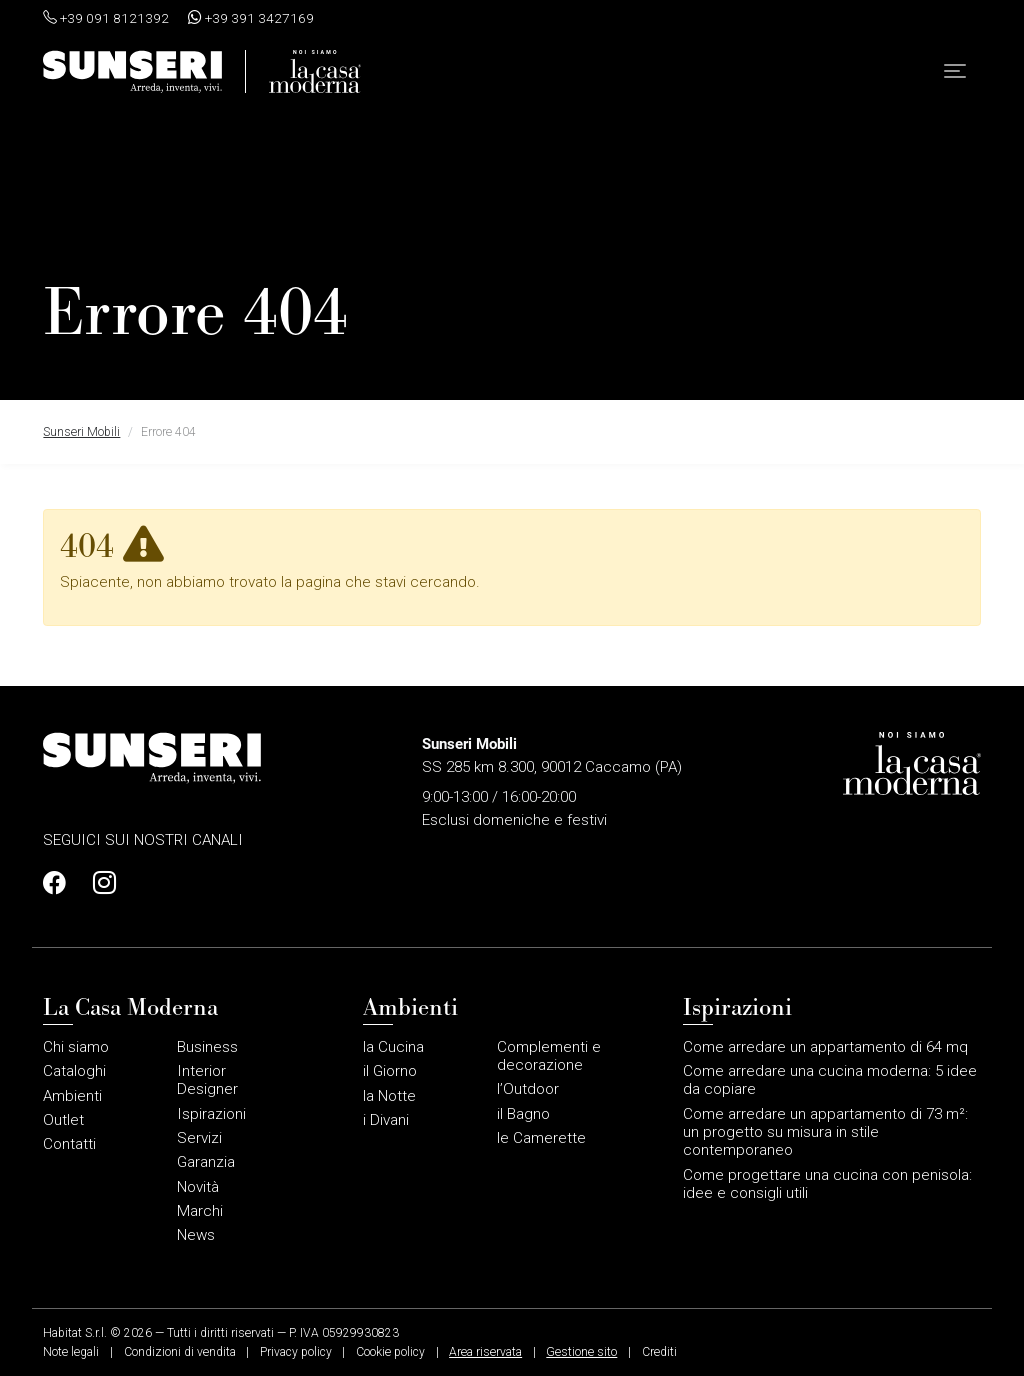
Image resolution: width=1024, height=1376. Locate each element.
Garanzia (206, 1162)
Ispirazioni (211, 1114)
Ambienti (72, 1096)
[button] (955, 76)
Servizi (199, 1138)
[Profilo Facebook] (60, 883)
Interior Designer (207, 1080)
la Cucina (393, 1047)
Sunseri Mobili (81, 432)
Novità (198, 1187)
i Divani (386, 1120)
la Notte (389, 1096)
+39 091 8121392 (106, 18)
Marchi (200, 1211)
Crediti (659, 1352)
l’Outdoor (528, 1089)
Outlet (63, 1120)
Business (207, 1047)
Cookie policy (390, 1352)
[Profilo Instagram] (99, 883)
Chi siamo (76, 1047)
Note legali (71, 1352)
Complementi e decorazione (549, 1056)
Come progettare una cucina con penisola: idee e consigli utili (827, 1184)
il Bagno (523, 1114)
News (196, 1235)
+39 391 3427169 (251, 18)
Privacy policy (296, 1352)
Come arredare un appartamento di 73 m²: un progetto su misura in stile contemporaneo (825, 1132)
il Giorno (390, 1071)
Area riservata (485, 1352)
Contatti (69, 1144)
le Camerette (541, 1138)
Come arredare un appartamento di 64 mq (825, 1047)
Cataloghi (74, 1071)
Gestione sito (581, 1352)
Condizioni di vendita (180, 1352)
